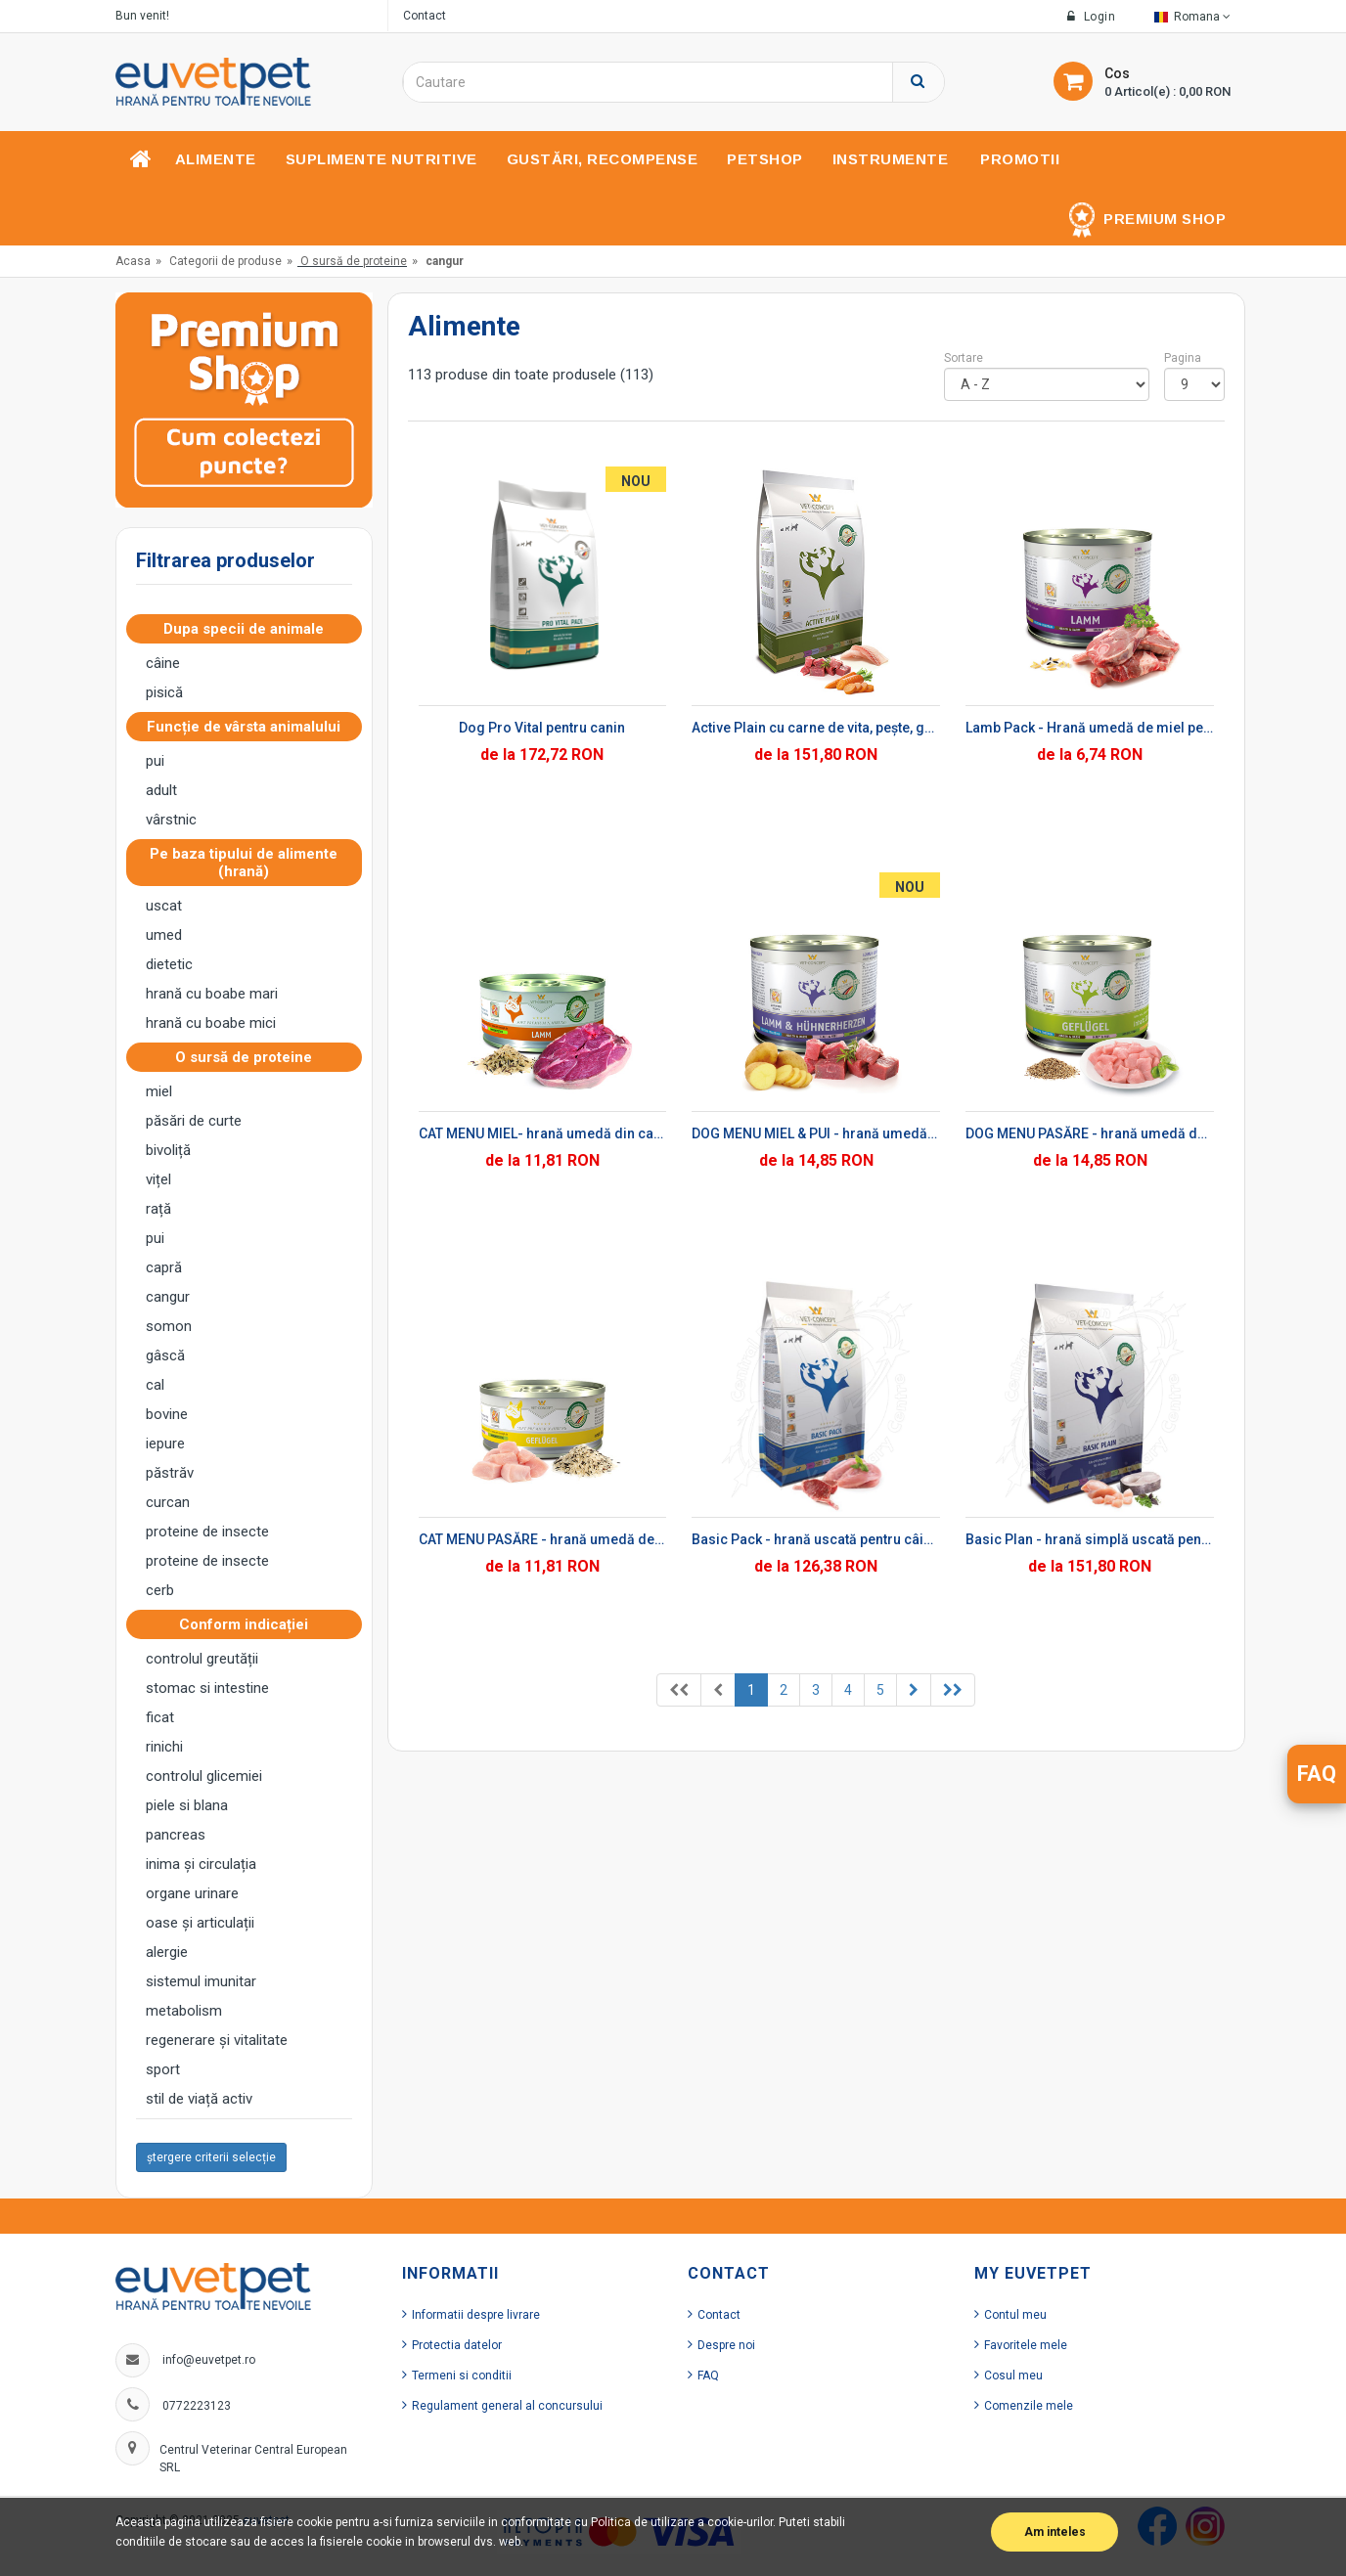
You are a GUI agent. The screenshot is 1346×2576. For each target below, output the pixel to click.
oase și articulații (200, 1923)
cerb (160, 1590)
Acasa (133, 261)
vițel (158, 1179)
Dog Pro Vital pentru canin (542, 727)
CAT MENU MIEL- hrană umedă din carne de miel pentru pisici (543, 1133)
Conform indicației (249, 1624)
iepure (165, 1443)
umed (164, 935)
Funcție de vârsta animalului (249, 726)
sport (163, 2069)
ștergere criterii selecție (211, 2157)
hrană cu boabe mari (212, 993)
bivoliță (168, 1150)
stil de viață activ (199, 2099)
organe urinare (192, 1893)
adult (161, 790)
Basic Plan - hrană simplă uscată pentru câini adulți (1089, 1539)
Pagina (1182, 358)
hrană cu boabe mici (211, 1023)
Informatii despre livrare (476, 2315)
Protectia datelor (457, 2345)
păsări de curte (194, 1121)
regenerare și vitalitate (217, 2040)
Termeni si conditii (462, 2375)
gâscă (165, 1355)
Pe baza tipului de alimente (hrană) (243, 862)
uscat (164, 905)
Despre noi (726, 2345)
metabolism (184, 2011)
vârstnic (171, 819)
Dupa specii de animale (249, 629)
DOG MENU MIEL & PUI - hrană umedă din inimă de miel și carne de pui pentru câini (816, 1133)
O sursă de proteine (353, 261)
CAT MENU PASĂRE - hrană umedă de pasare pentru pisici (543, 1539)
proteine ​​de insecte (207, 1531)
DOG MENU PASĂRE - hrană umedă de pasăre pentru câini (1089, 1133)
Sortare (963, 358)
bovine (167, 1414)
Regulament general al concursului (507, 2406)
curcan (168, 1502)
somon (169, 1326)
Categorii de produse (225, 261)
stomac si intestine (207, 1688)
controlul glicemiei (204, 1776)
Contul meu (1015, 2315)
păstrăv (170, 1473)
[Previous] (678, 1690)
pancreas (175, 1834)
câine (163, 663)
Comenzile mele (1028, 2406)
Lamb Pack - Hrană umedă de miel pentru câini (1089, 727)
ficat (160, 1717)
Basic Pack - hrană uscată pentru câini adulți (816, 1539)
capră (164, 1267)
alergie (167, 1952)
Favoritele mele (1025, 2345)
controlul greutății (202, 1658)
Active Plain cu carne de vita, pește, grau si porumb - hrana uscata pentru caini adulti (816, 727)
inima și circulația (201, 1864)
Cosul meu (1013, 2375)
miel (159, 1091)
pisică (164, 692)
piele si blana (187, 1805)
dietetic (169, 964)
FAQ (708, 2375)
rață (158, 1209)
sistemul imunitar (201, 1981)
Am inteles (1055, 2532)
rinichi (164, 1746)
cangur (168, 1297)
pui (155, 761)
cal (155, 1385)
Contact (424, 15)
